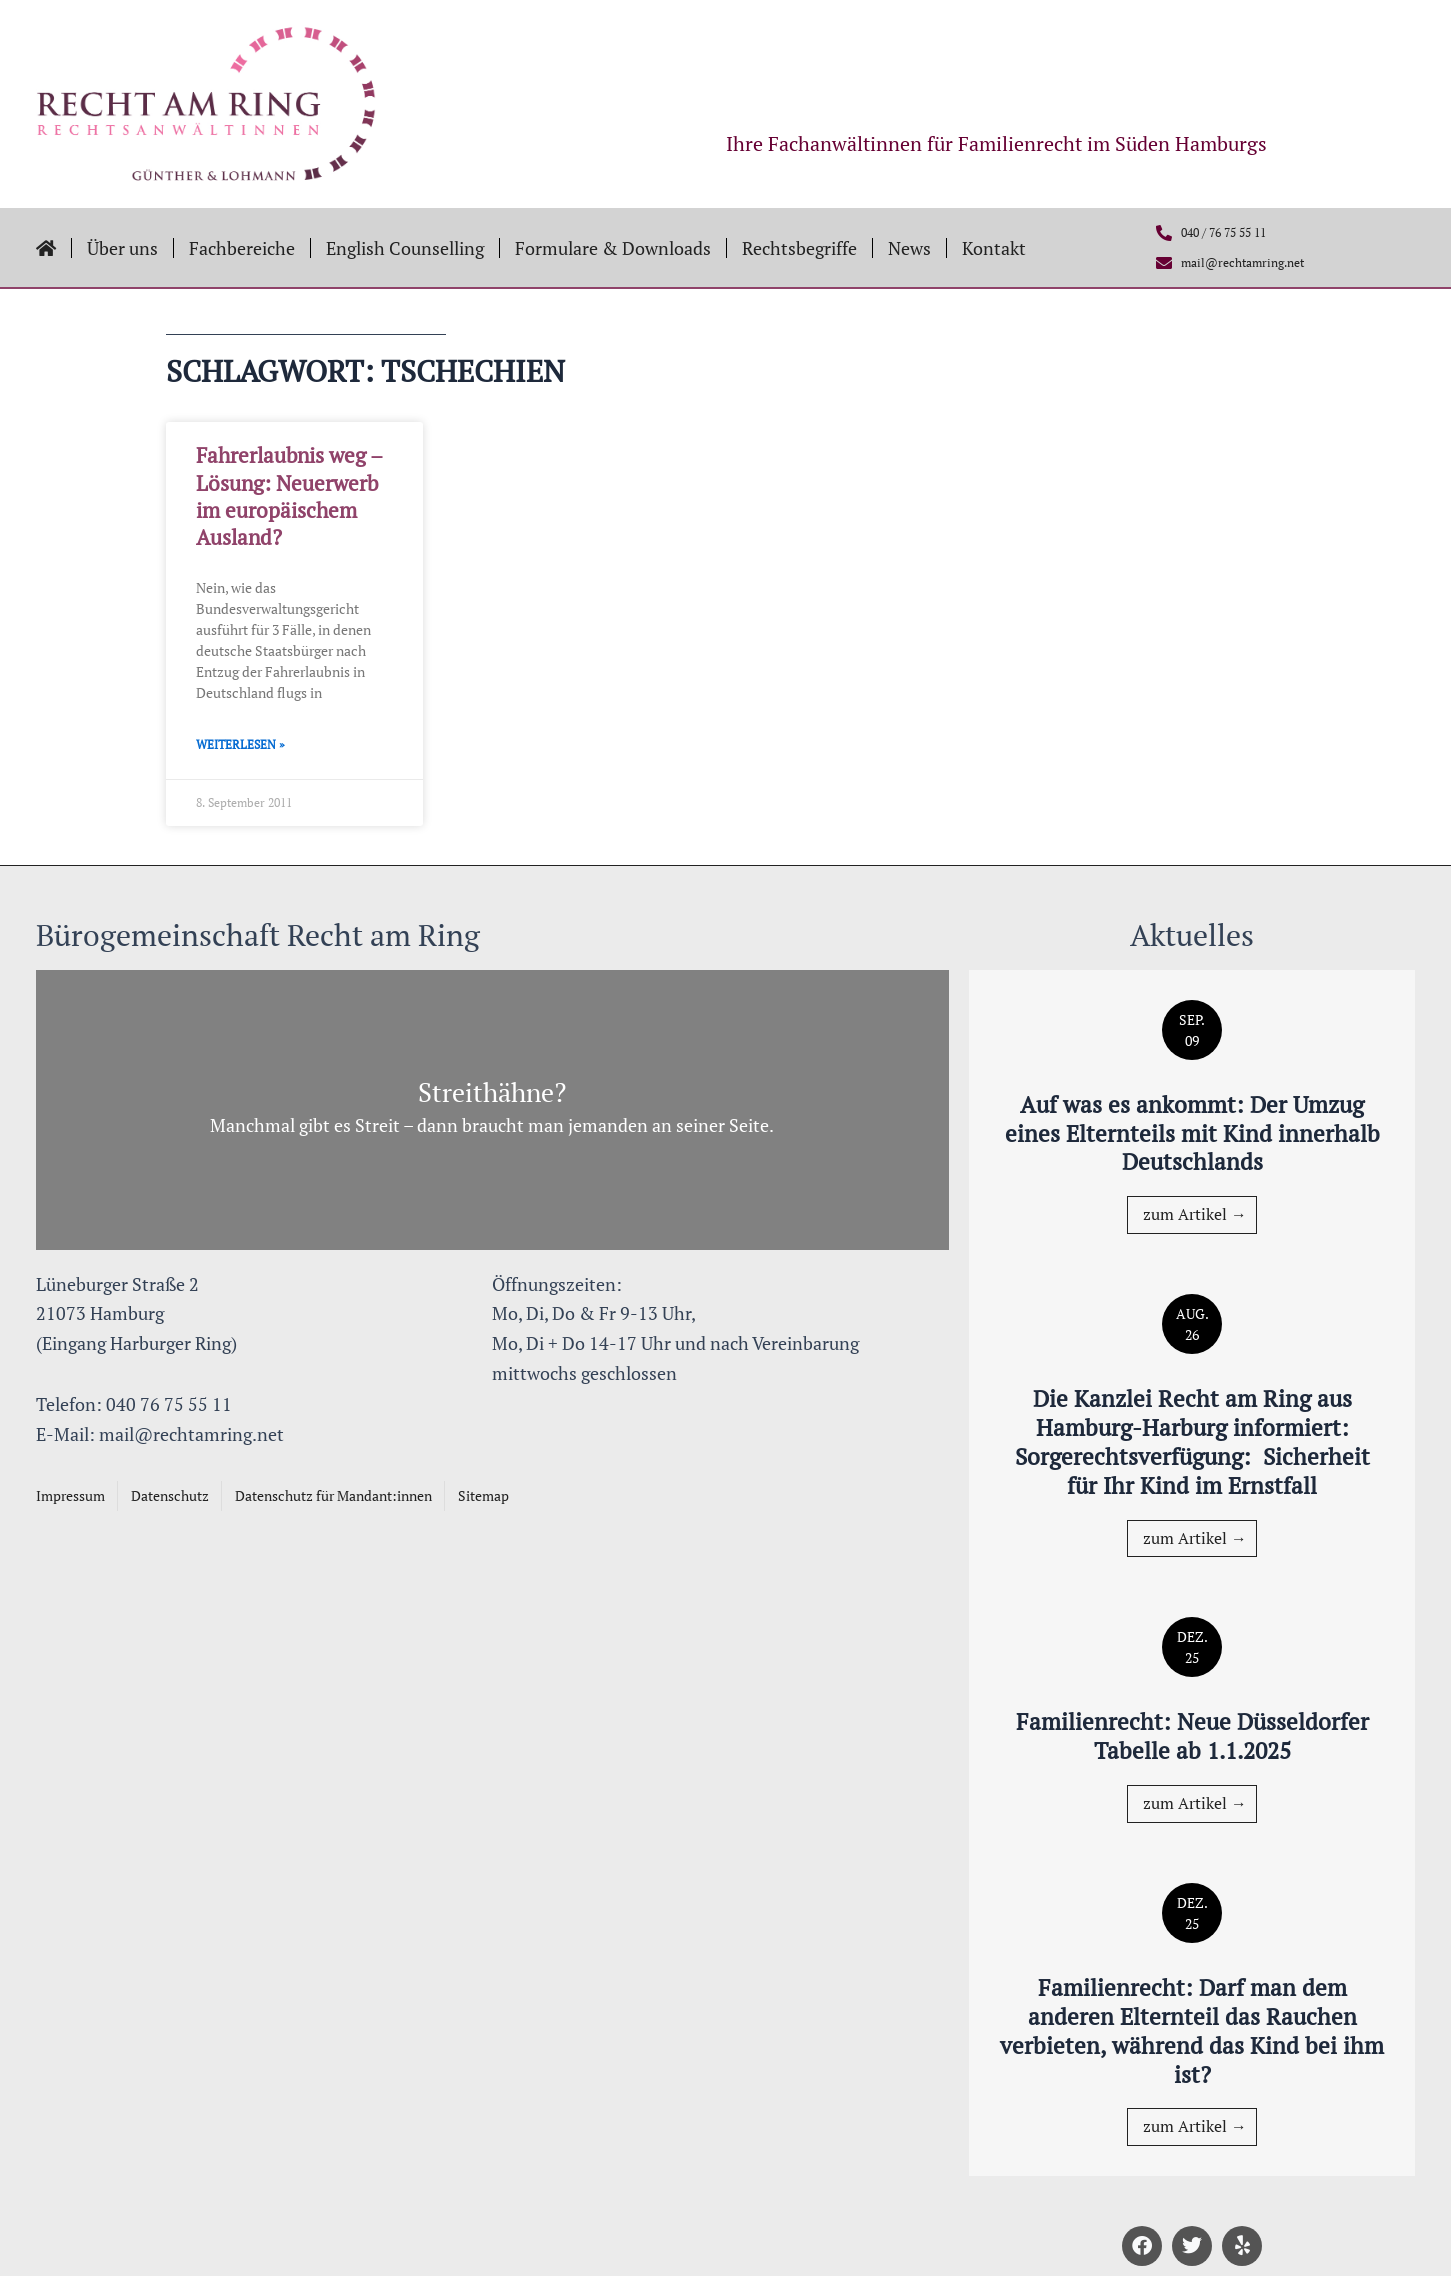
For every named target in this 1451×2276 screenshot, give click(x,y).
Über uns (122, 248)
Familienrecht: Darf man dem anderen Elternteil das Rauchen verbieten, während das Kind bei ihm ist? (1192, 2030)
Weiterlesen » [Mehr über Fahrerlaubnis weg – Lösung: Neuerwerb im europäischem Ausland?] (240, 744)
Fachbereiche (242, 248)
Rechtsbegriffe (799, 248)
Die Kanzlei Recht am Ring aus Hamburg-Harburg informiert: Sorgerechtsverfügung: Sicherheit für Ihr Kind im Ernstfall (1192, 1441)
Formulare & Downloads (613, 248)
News (909, 248)
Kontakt (994, 248)
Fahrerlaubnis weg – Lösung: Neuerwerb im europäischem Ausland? (289, 496)
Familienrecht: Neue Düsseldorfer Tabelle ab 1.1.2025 (1192, 1735)
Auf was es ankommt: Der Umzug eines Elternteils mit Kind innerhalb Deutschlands (1192, 1133)
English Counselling (405, 248)
